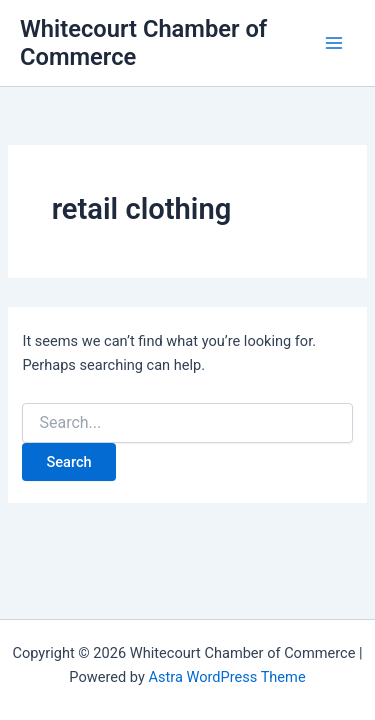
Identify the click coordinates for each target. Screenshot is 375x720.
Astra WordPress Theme (226, 677)
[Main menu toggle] (334, 43)
